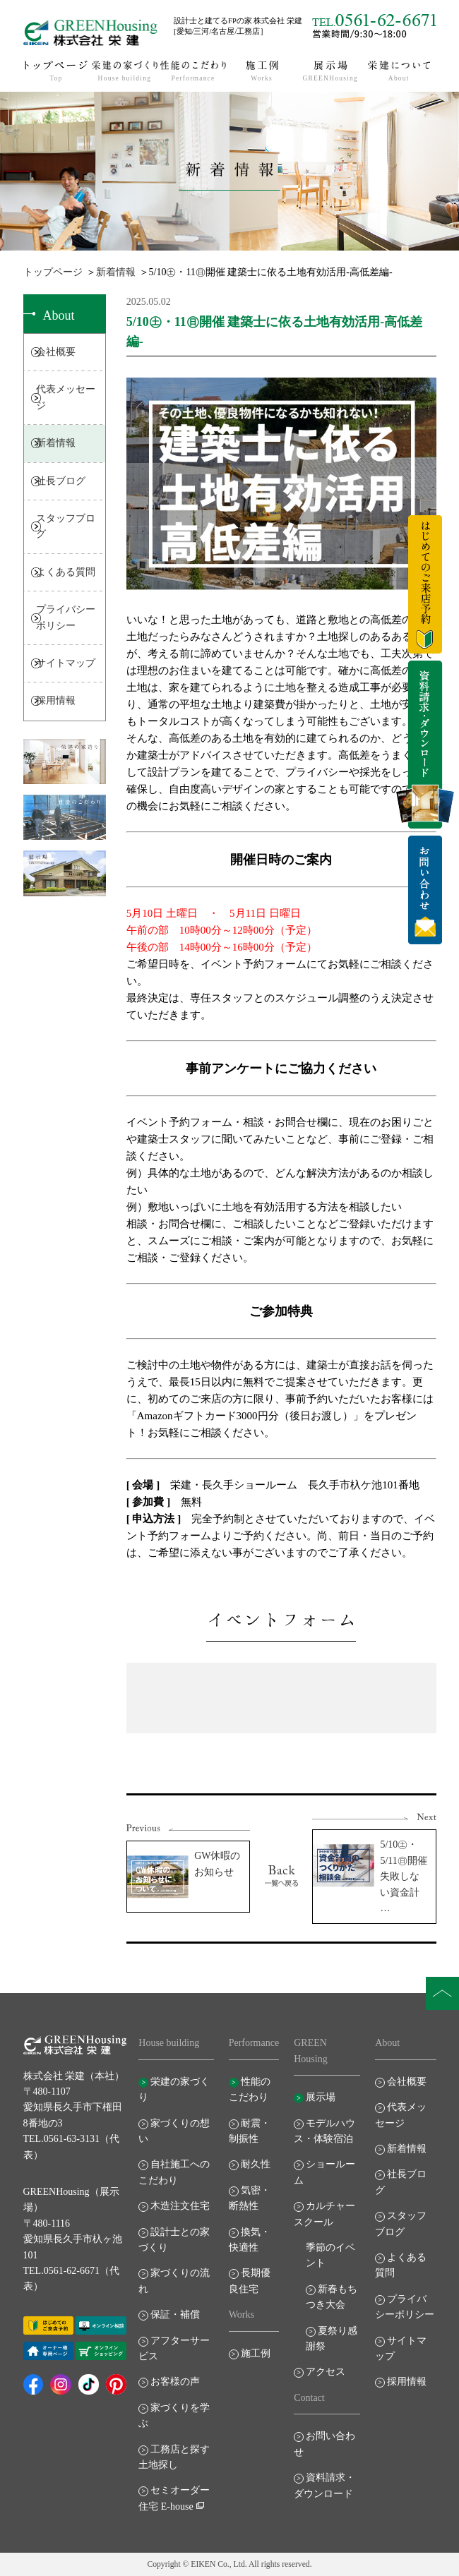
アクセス (325, 2371)
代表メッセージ (65, 397)
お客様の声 (175, 2381)
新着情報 (116, 272)
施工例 (255, 2353)
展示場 (320, 2097)
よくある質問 (65, 572)
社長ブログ (60, 481)
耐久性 (255, 2164)
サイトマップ (65, 663)
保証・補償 (175, 2314)
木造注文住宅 (180, 2206)
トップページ (53, 272)
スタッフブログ (65, 526)
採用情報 (56, 700)
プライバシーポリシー (65, 617)
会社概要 (56, 352)
